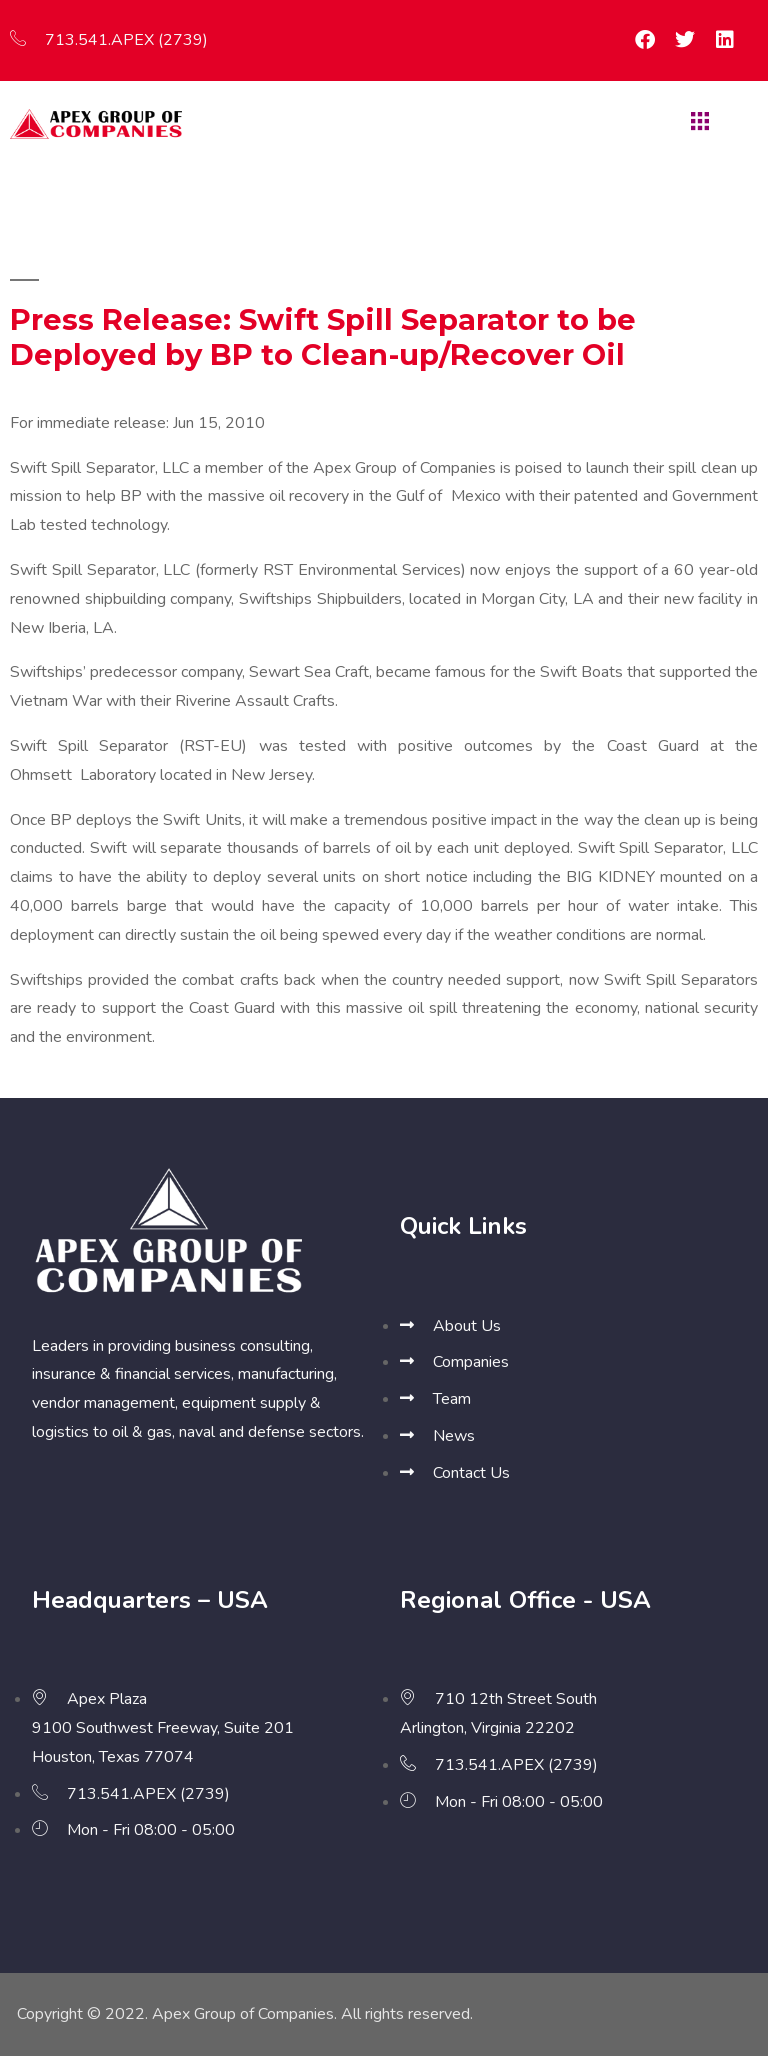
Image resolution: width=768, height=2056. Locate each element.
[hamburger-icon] (697, 123)
